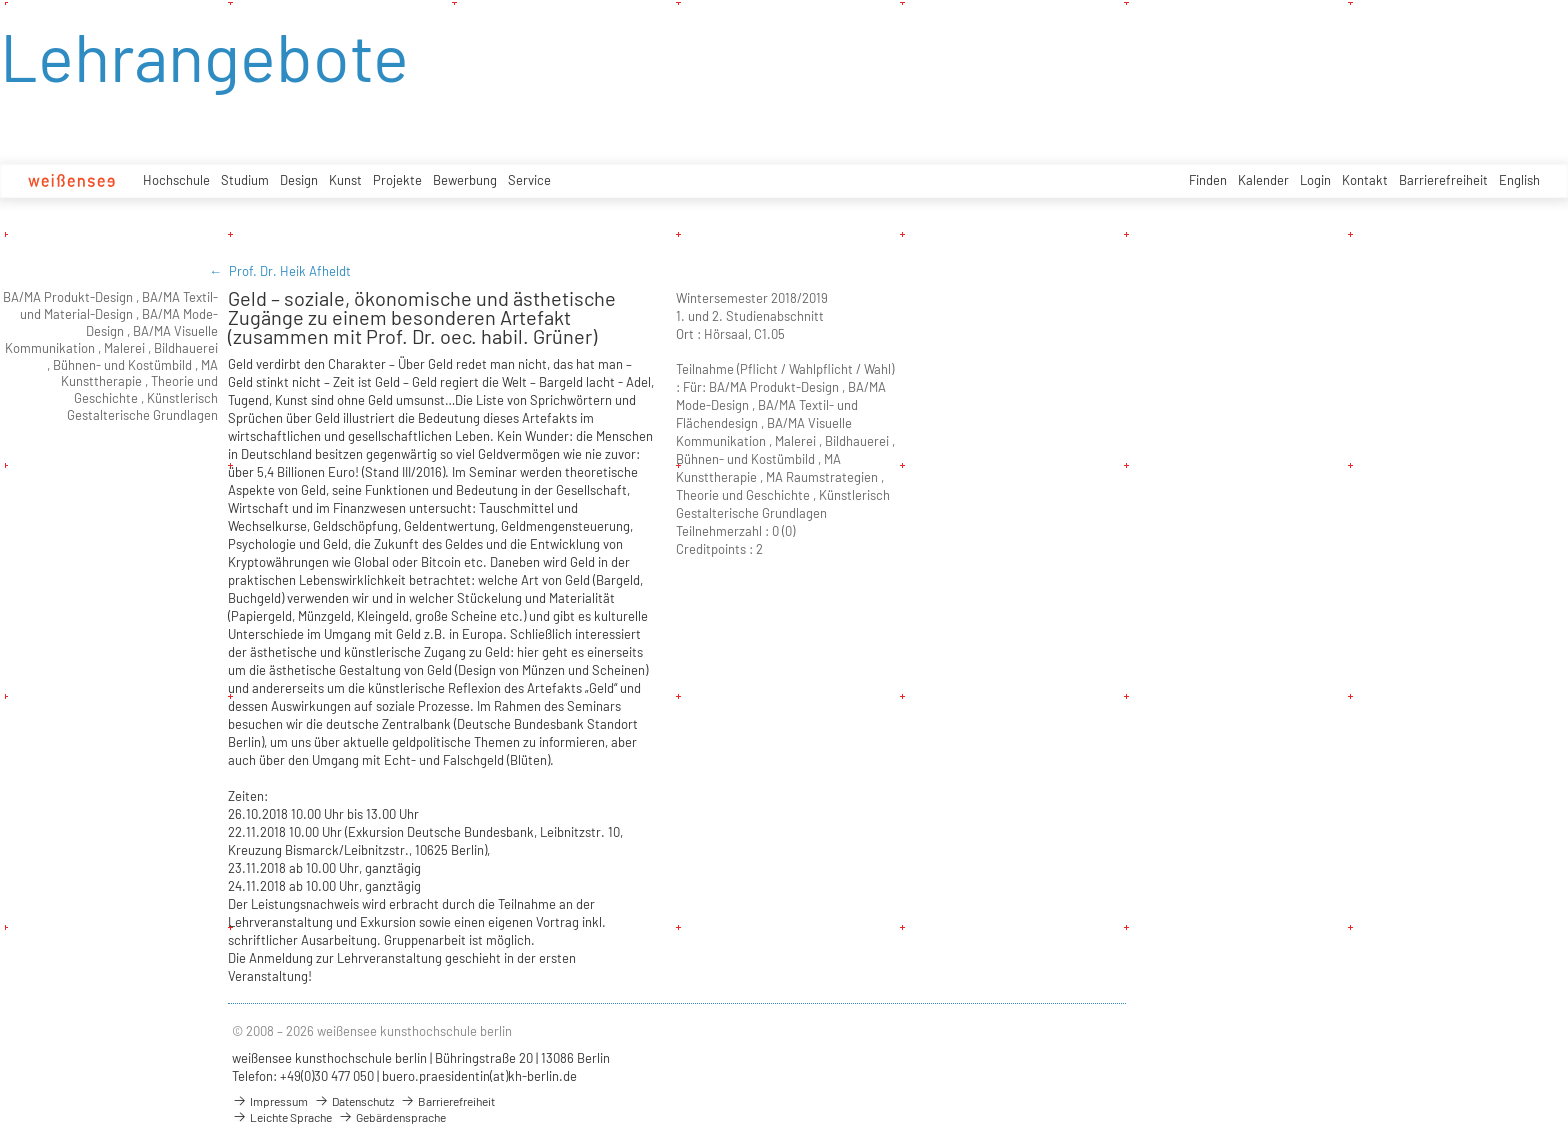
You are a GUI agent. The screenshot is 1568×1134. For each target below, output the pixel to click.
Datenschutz (354, 1101)
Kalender (1263, 180)
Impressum (270, 1101)
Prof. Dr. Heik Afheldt (290, 271)
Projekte (397, 180)
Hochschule (176, 180)
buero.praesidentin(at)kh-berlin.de (479, 1076)
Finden (1208, 180)
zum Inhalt (0, 0)
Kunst (345, 180)
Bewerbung (465, 180)
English (1519, 180)
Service (529, 180)
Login (1315, 180)
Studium (245, 180)
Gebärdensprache (392, 1117)
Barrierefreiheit (1443, 180)
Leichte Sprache (282, 1117)
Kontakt (1365, 180)
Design (299, 180)
